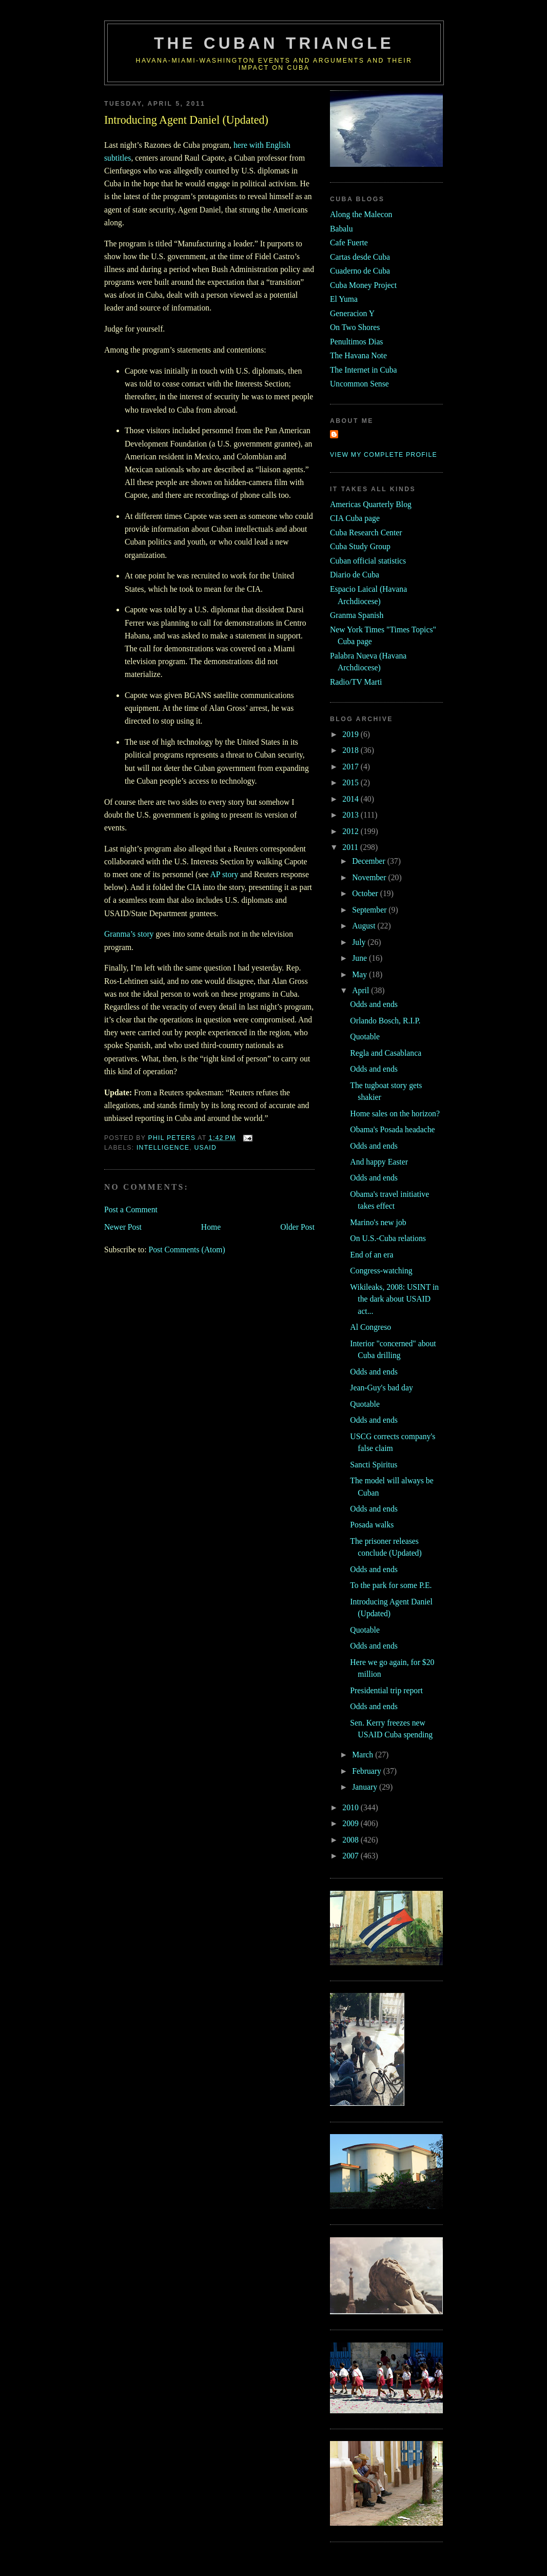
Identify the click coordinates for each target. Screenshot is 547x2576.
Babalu (341, 228)
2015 (351, 782)
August (364, 925)
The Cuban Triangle (274, 43)
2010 (351, 1807)
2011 (351, 847)
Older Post (297, 1227)
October (366, 893)
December (369, 861)
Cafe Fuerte (349, 242)
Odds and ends (374, 1004)
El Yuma (344, 299)
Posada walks (372, 1524)
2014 (351, 799)
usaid (205, 1147)
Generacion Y (352, 313)
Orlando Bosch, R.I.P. (385, 1020)
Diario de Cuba (354, 574)
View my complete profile (383, 454)
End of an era (371, 1254)
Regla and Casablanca (385, 1053)
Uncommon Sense (359, 383)
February (367, 1771)
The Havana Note (358, 355)
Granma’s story (128, 933)
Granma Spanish (356, 615)
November (370, 877)
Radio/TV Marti (356, 681)
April (361, 990)
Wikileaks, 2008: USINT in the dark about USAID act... (394, 1299)
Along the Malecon (361, 214)
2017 (351, 766)
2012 (351, 831)
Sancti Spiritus (373, 1464)
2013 (351, 814)
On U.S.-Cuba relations (388, 1238)
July (359, 942)
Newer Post (123, 1227)
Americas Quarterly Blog (371, 504)
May (360, 974)
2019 (351, 734)
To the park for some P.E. (391, 1585)
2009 (351, 1823)
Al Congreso (370, 1327)
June (360, 958)
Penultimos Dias (356, 341)
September (370, 909)
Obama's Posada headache (392, 1129)
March (363, 1754)
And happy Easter (379, 1161)
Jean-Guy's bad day (381, 1387)
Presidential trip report (386, 1690)
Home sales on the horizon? (395, 1113)
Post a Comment (131, 1209)
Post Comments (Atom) (186, 1249)
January (365, 1787)
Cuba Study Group (360, 546)
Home (211, 1227)
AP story (224, 874)
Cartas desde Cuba (360, 257)
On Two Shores (355, 327)
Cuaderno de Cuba (360, 270)
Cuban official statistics (368, 560)
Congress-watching (381, 1270)
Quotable (365, 1036)
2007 (351, 1855)
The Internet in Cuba (363, 369)
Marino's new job (378, 1222)
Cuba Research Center (366, 532)
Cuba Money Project (363, 285)
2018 (351, 750)
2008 (351, 1839)
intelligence (162, 1147)
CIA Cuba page (355, 518)
